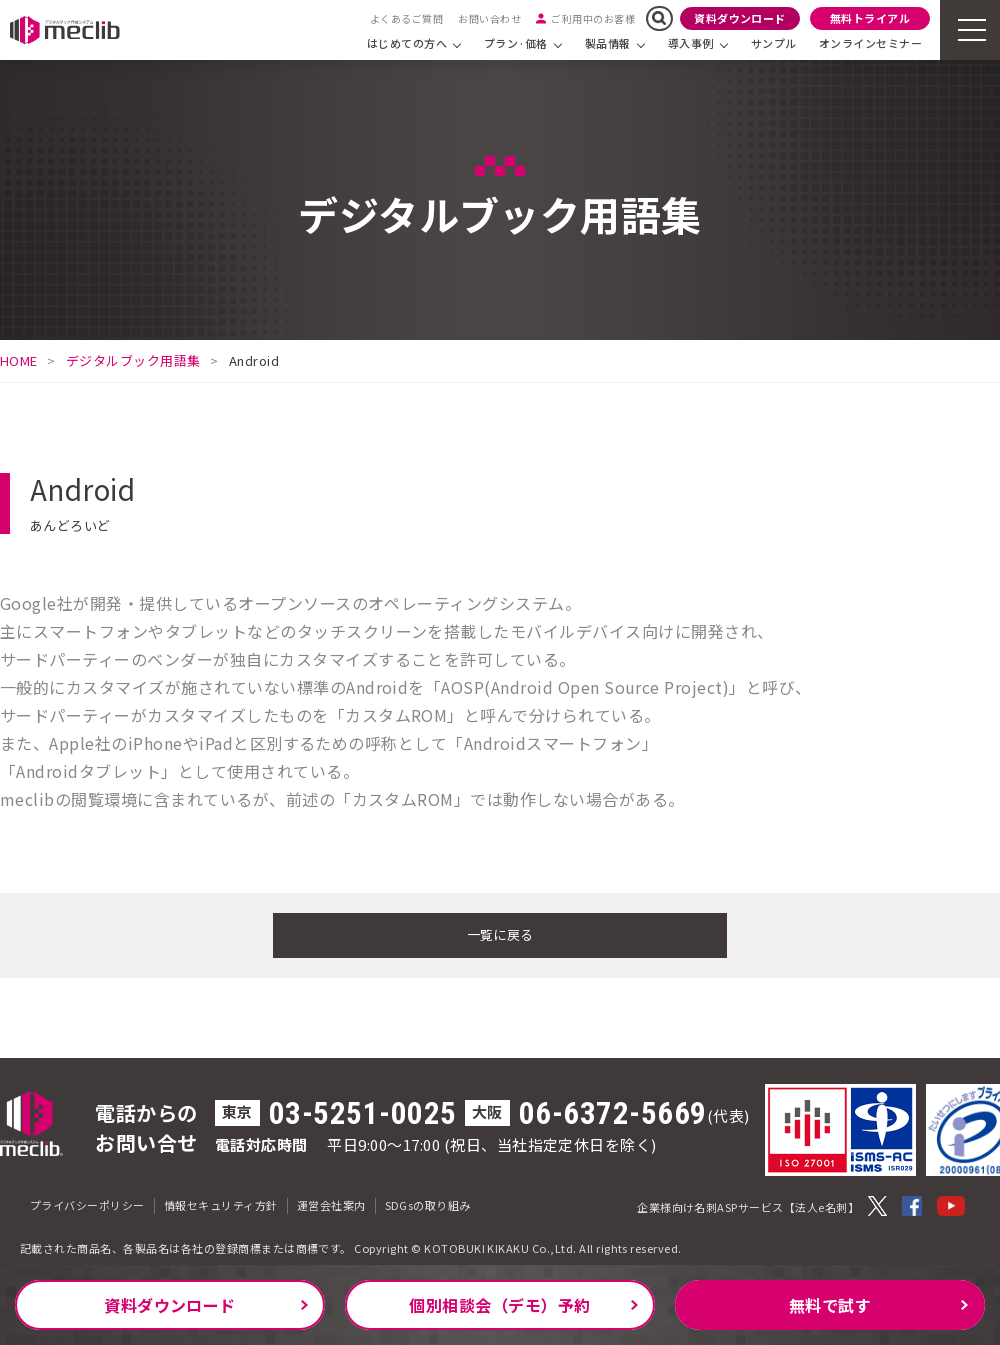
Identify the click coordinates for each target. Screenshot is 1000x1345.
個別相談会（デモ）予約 (499, 1305)
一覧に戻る (500, 933)
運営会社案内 (331, 1202)
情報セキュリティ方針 (221, 1202)
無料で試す (830, 1305)
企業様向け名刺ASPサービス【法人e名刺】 (748, 1204)
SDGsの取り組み (428, 1202)
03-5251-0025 (363, 1110)
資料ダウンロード (740, 18)
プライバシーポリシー (87, 1202)
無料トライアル (870, 18)
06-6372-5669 (613, 1110)
